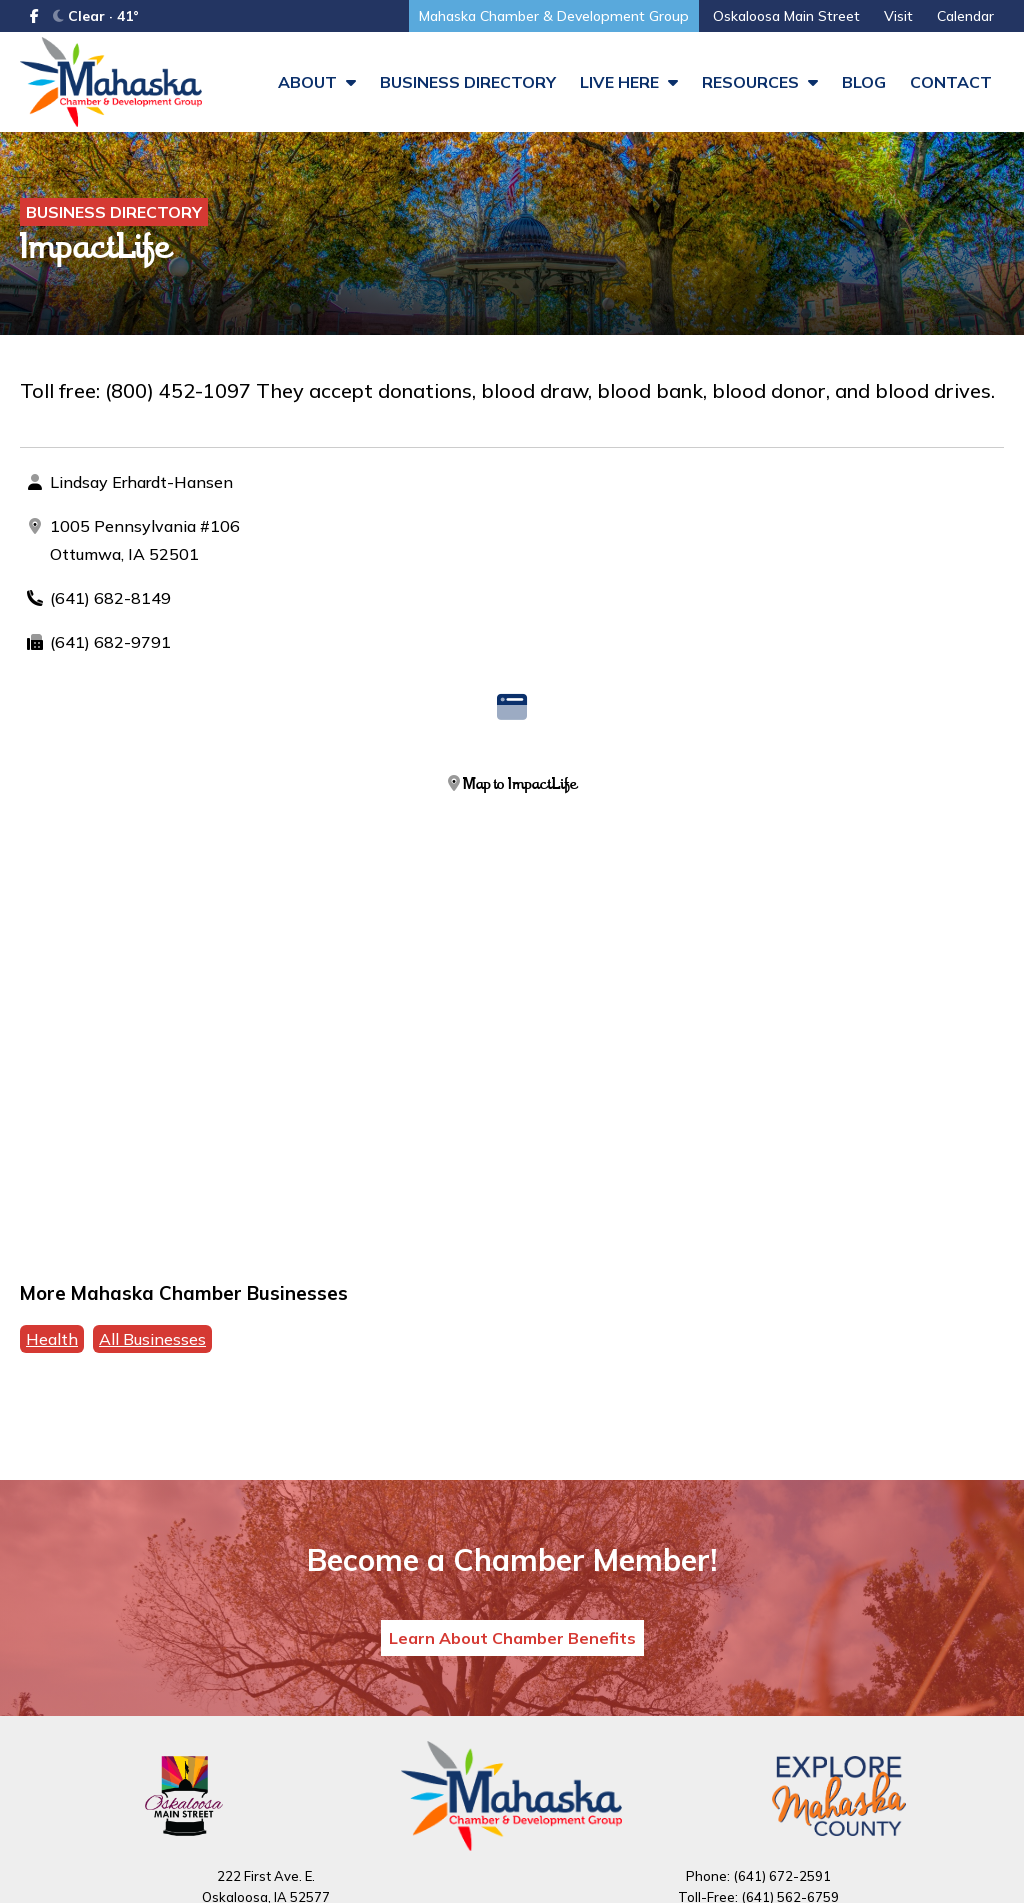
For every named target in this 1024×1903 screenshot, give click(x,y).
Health (52, 1339)
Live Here (629, 82)
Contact (951, 82)
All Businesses (152, 1339)
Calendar (965, 16)
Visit (898, 16)
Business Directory (468, 82)
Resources (760, 82)
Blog (864, 82)
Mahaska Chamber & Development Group (554, 16)
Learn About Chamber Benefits (512, 1638)
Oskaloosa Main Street (786, 16)
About (317, 82)
